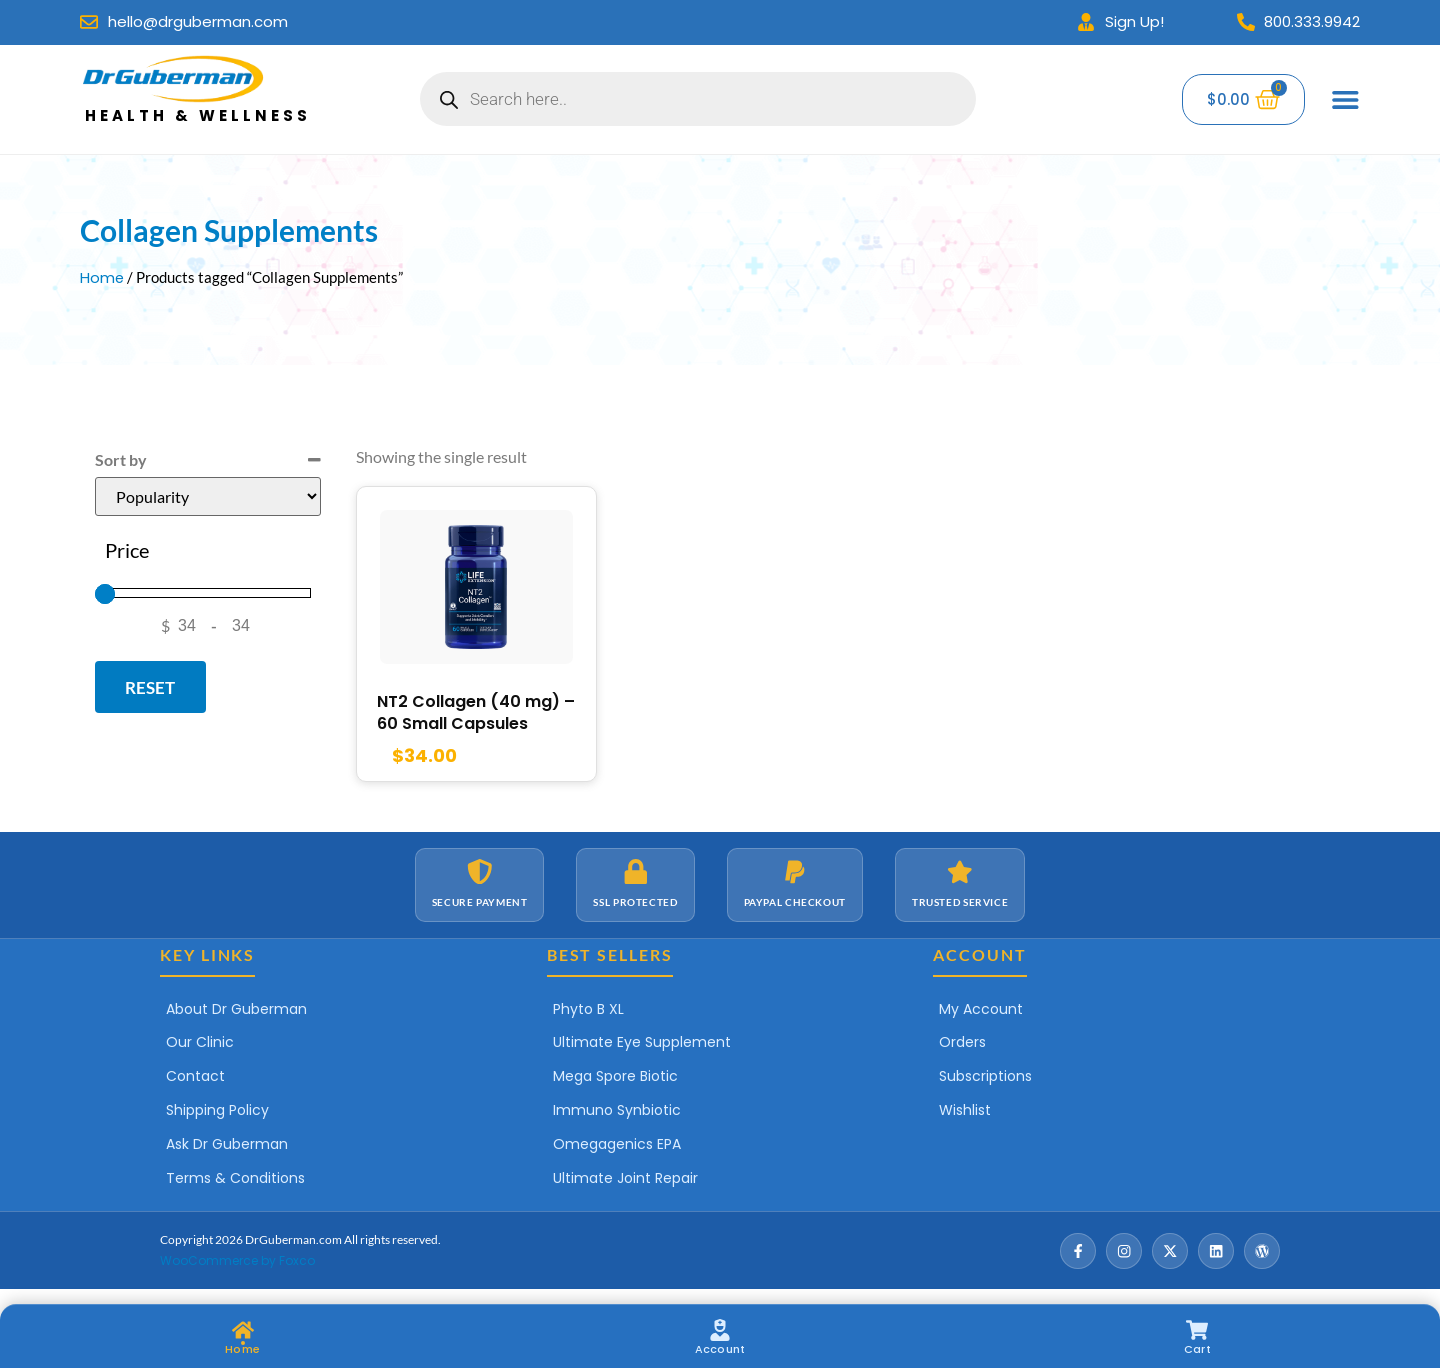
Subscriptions (985, 1081)
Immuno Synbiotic (617, 1114)
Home (102, 278)
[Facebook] (1078, 1255)
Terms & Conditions (235, 1182)
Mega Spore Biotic (615, 1081)
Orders (962, 1047)
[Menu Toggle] (1346, 99)
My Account (981, 1013)
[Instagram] (1124, 1255)
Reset (150, 687)
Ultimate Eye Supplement (642, 1047)
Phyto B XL (588, 1013)
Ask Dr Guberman (227, 1148)
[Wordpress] (1262, 1255)
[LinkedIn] (1216, 1255)
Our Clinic (200, 1047)
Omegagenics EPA (617, 1148)
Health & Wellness (198, 115)
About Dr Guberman (236, 1013)
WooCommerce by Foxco (237, 1264)
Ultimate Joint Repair (625, 1182)
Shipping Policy (217, 1114)
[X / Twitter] (1170, 1255)
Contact (195, 1081)
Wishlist (965, 1114)
